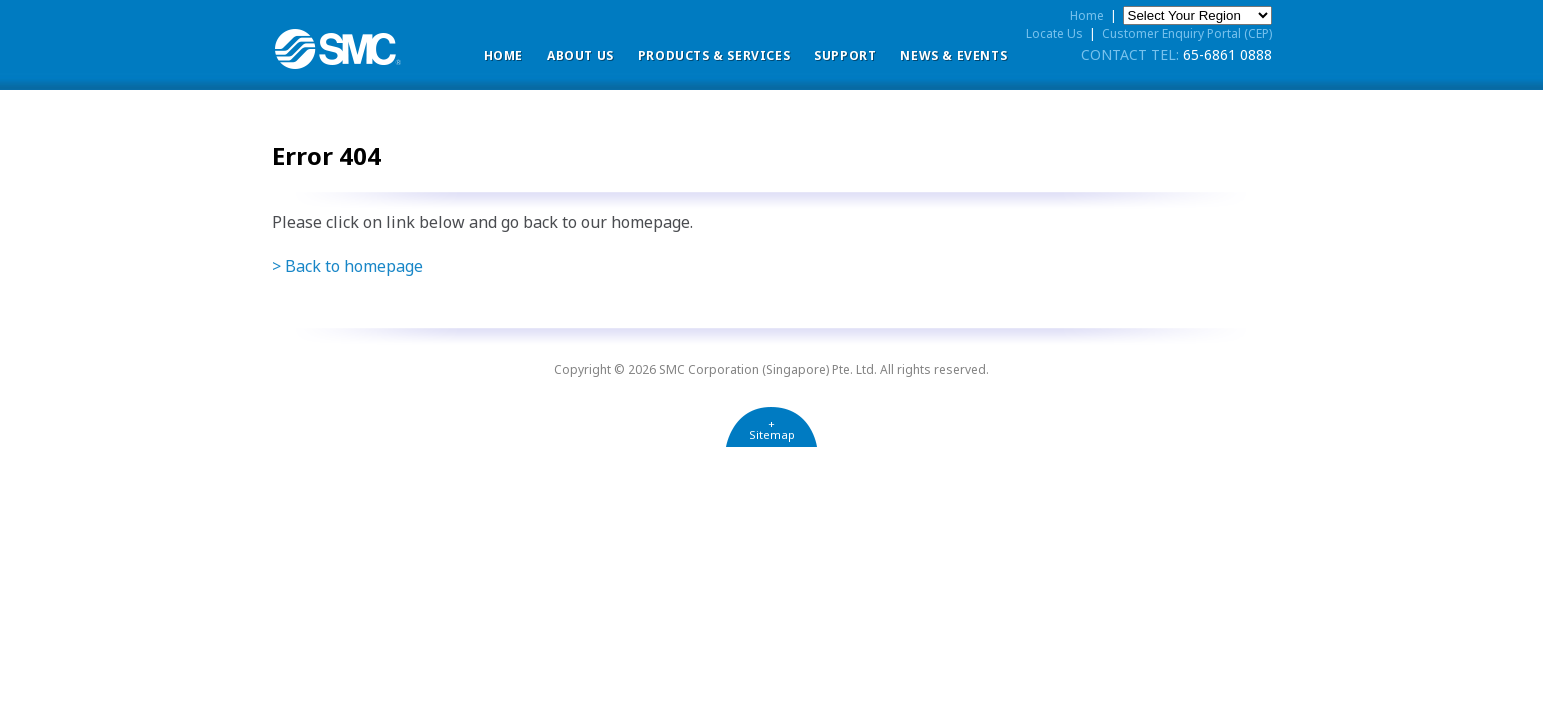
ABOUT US (580, 55)
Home (503, 55)
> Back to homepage (347, 266)
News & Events (953, 55)
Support (845, 55)
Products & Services (714, 55)
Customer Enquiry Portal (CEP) (1187, 33)
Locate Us (1054, 33)
